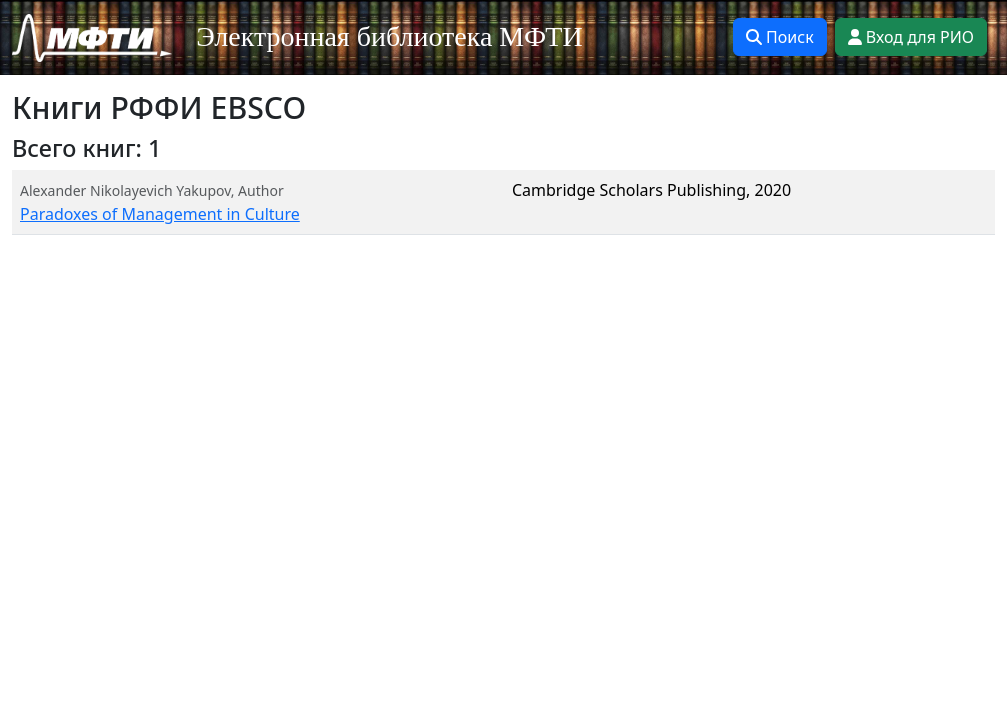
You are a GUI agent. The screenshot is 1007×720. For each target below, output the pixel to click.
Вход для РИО (911, 37)
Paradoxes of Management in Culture (160, 214)
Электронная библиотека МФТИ (389, 36)
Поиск (780, 37)
